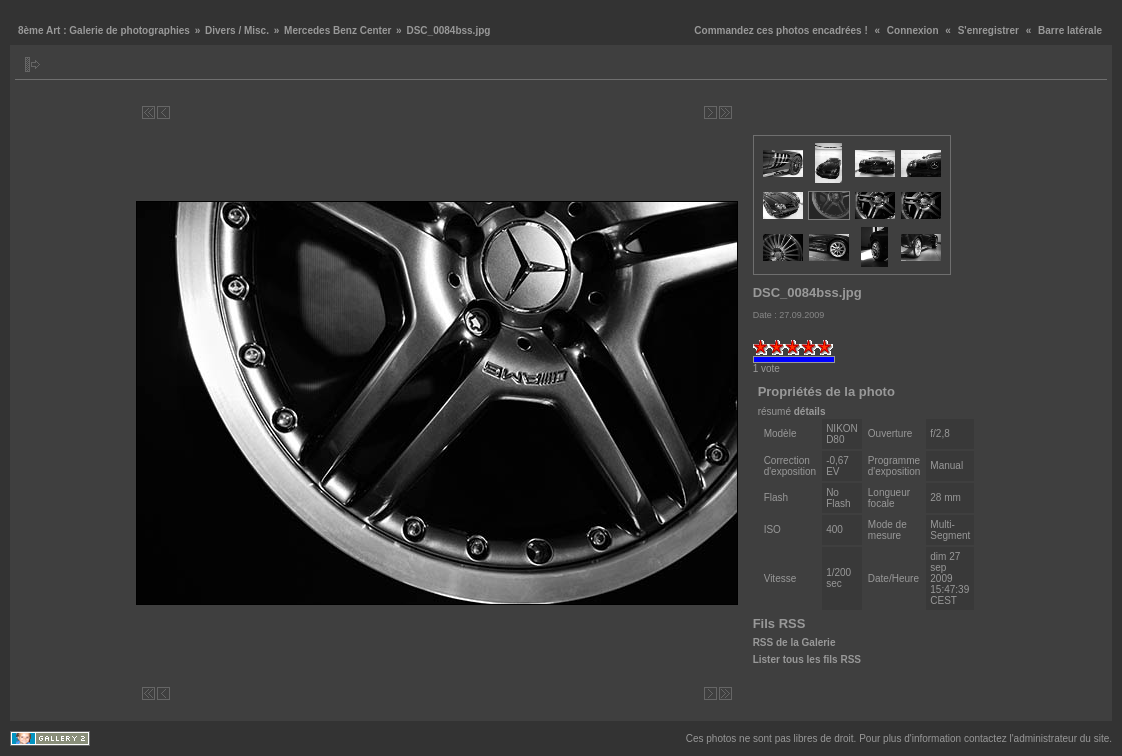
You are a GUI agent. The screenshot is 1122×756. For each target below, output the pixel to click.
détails (810, 411)
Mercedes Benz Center (337, 30)
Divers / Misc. (237, 30)
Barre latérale (1070, 30)
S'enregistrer (988, 30)
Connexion (913, 30)
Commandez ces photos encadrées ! (780, 30)
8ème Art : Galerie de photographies (104, 30)
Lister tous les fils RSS (807, 659)
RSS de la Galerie (794, 642)
